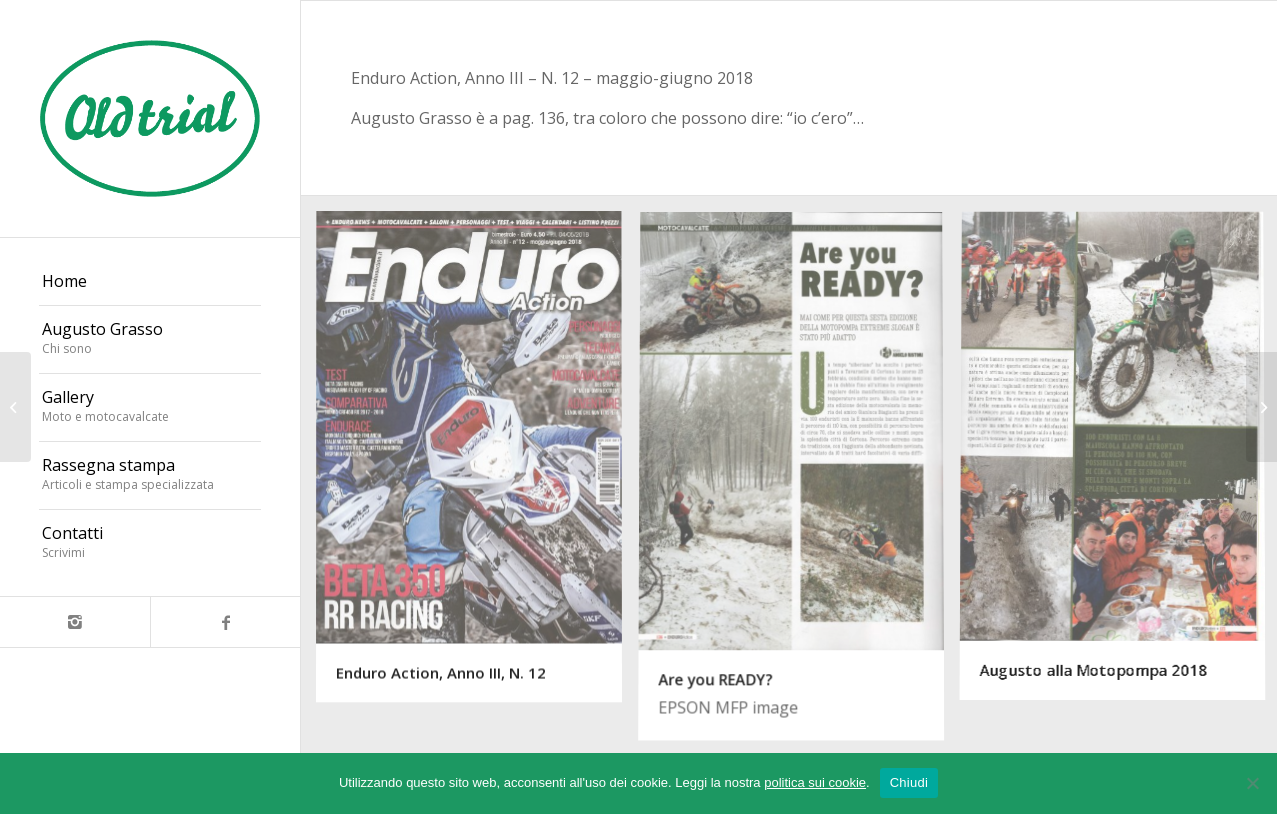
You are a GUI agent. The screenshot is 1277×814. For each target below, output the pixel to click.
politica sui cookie (815, 782)
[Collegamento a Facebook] (225, 622)
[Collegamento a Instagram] (75, 622)
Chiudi (909, 782)
